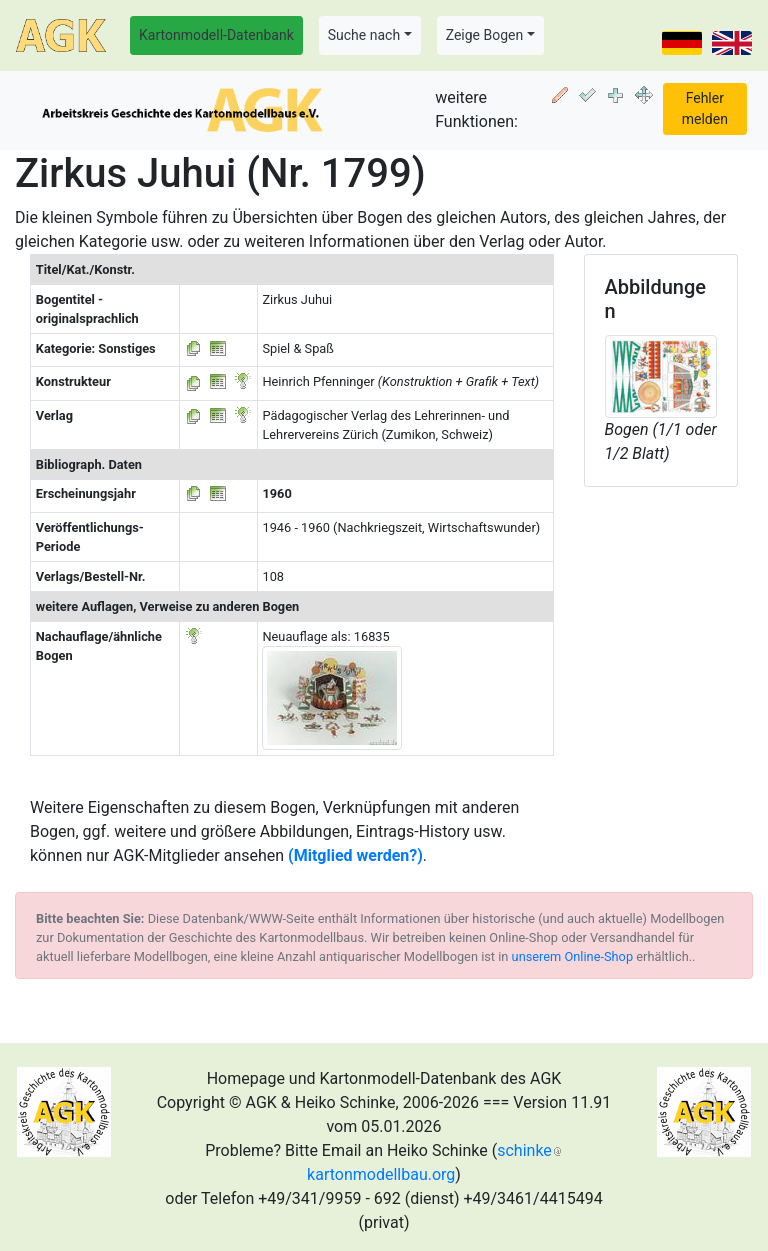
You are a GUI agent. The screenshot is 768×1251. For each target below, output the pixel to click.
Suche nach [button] (364, 35)
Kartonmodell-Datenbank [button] (216, 35)
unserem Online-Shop (573, 956)
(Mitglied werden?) (355, 855)
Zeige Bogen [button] (485, 35)
